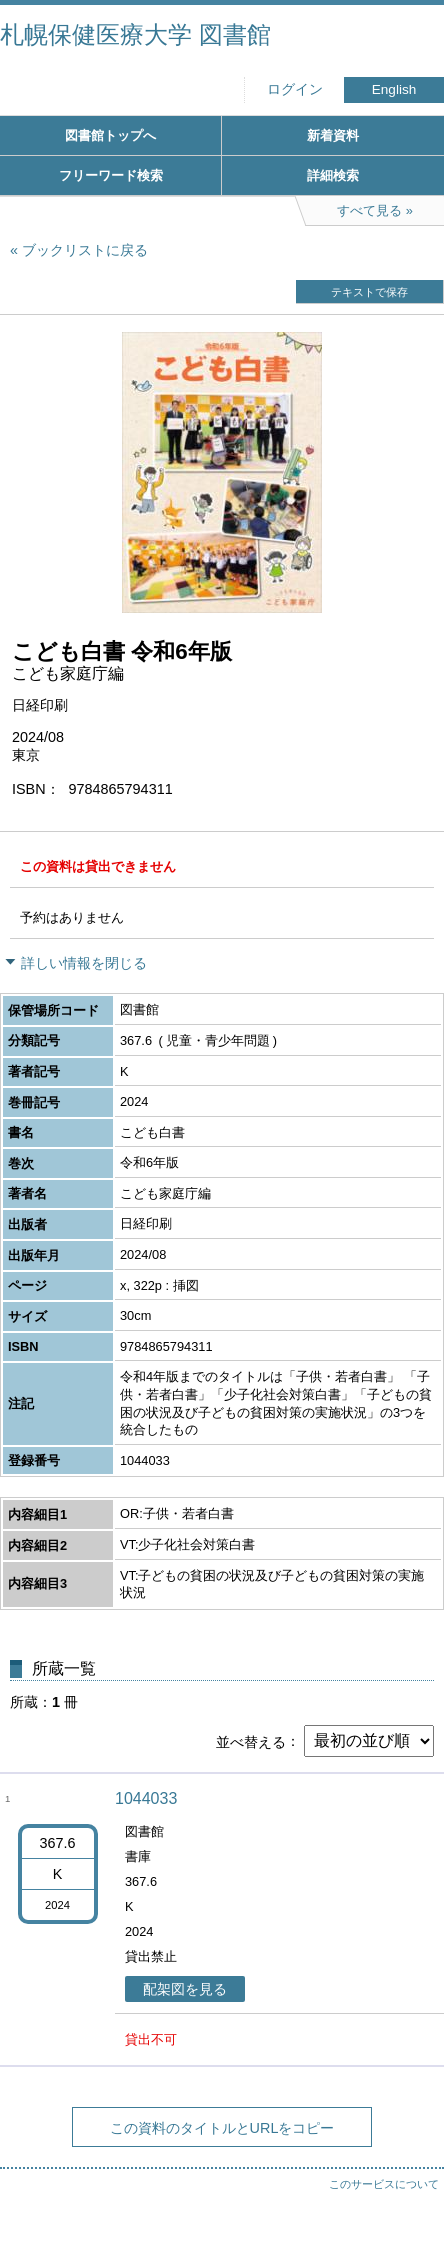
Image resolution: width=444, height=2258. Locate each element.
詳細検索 (333, 175)
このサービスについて (384, 2184)
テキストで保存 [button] (369, 292)
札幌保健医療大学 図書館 (135, 34)
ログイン (295, 89)
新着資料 (333, 135)
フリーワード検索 (111, 175)
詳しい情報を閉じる (84, 963)
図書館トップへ (110, 135)
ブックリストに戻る (85, 250)
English (394, 89)
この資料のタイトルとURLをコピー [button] (222, 2128)
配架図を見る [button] (185, 1989)
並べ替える (251, 1741)
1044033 (146, 1798)
